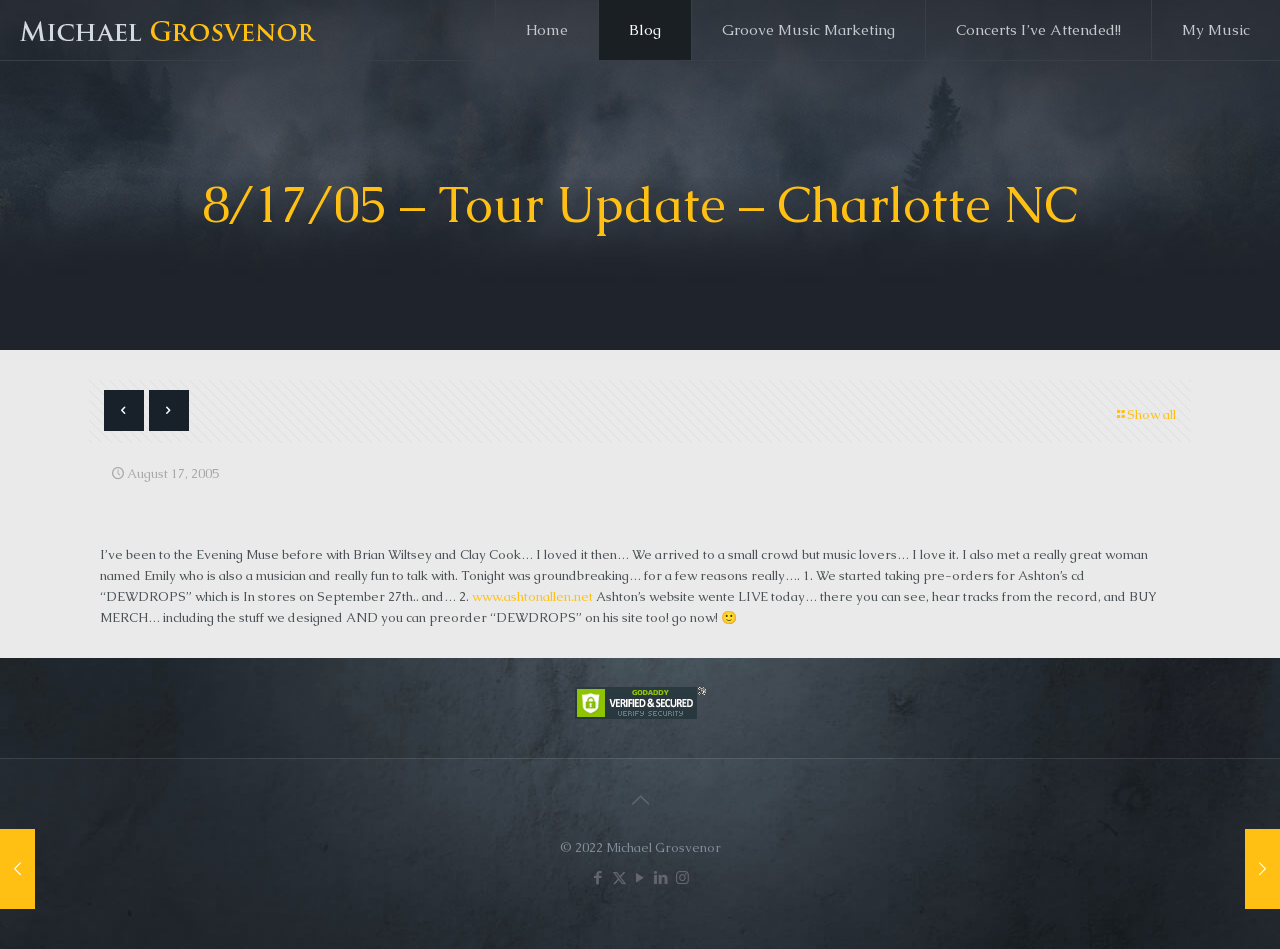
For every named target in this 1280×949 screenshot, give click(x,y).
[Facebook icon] (598, 877)
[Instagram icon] (682, 877)
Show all (1145, 414)
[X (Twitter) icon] (619, 877)
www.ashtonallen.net (532, 596)
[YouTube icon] (640, 877)
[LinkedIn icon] (661, 877)
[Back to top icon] (640, 800)
